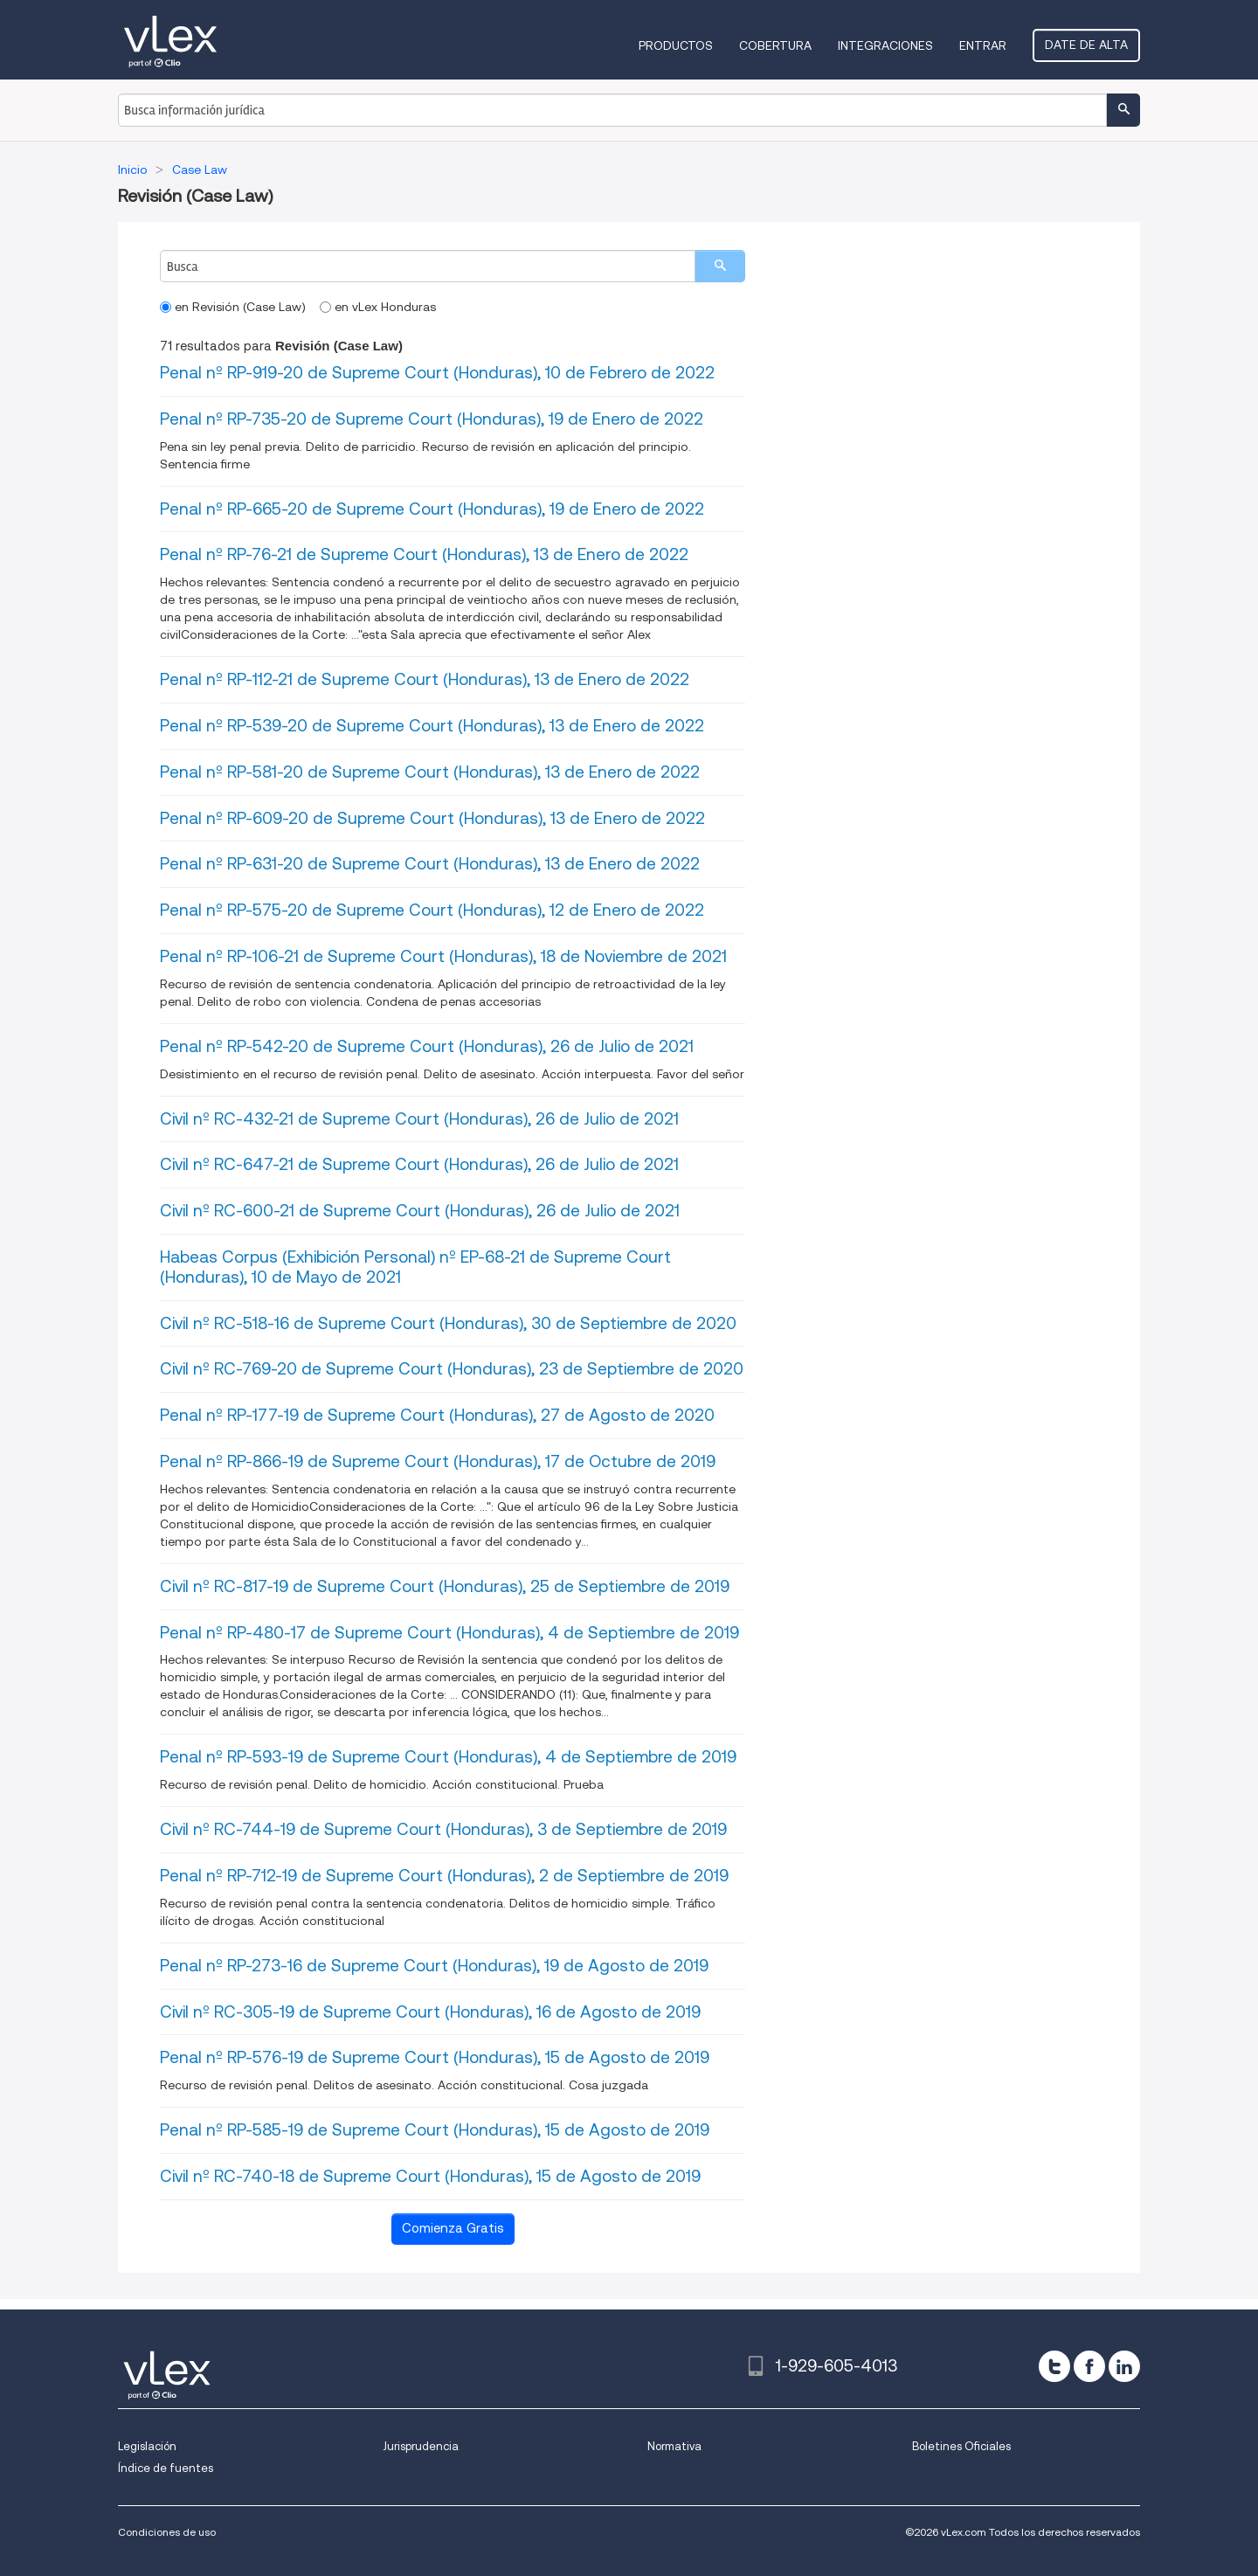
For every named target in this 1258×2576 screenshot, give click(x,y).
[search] (720, 266)
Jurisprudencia (421, 2446)
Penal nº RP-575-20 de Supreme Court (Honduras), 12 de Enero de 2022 (432, 910)
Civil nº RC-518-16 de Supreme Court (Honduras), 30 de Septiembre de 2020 (448, 1323)
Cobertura (775, 45)
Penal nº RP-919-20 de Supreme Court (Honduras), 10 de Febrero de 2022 (437, 373)
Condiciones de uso (167, 2532)
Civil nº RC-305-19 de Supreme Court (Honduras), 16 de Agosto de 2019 (430, 2012)
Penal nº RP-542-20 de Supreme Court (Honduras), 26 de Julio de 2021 (427, 1046)
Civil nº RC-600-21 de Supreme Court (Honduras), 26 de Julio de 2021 (420, 1210)
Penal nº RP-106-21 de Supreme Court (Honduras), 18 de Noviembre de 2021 (443, 956)
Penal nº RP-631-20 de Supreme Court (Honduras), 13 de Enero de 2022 (430, 864)
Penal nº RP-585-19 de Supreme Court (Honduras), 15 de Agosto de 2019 (434, 2130)
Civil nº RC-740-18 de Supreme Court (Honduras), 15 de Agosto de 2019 (430, 2176)
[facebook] (1089, 2366)
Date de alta (1086, 45)
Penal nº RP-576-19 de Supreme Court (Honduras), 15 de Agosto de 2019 (434, 2057)
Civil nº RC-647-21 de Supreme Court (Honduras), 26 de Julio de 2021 (419, 1164)
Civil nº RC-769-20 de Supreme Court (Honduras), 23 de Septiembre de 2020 (451, 1369)
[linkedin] (1124, 2366)
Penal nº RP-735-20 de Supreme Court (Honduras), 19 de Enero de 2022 (431, 419)
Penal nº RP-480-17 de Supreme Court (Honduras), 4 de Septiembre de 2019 (449, 1633)
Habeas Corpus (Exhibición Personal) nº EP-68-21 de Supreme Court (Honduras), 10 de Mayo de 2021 (415, 1267)
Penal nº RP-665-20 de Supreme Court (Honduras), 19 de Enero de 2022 (432, 509)
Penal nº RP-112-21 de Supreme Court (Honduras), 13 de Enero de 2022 (424, 679)
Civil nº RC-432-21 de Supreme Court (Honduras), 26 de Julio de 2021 (419, 1119)
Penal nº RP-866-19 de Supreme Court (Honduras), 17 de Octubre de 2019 (437, 1461)
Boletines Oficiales (961, 2446)
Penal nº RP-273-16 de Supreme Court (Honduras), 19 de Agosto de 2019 (434, 1965)
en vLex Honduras (378, 307)
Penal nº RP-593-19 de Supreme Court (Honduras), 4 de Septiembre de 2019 (448, 1757)
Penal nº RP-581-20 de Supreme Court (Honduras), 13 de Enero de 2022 (430, 772)
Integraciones (885, 45)
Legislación (147, 2446)
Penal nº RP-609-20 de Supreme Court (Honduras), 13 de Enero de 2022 (432, 818)
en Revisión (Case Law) (233, 307)
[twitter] (1054, 2366)
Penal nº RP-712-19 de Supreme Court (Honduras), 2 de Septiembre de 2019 (444, 1875)
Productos (676, 45)
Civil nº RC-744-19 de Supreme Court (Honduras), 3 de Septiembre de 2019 (443, 1829)
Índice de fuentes (165, 2468)
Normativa (674, 2446)
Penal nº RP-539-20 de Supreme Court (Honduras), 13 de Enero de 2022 (432, 726)
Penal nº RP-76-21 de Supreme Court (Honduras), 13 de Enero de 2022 (424, 554)
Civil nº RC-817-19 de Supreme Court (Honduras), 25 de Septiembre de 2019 (444, 1586)
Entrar (982, 45)
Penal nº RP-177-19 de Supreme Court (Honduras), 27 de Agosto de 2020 (437, 1415)
